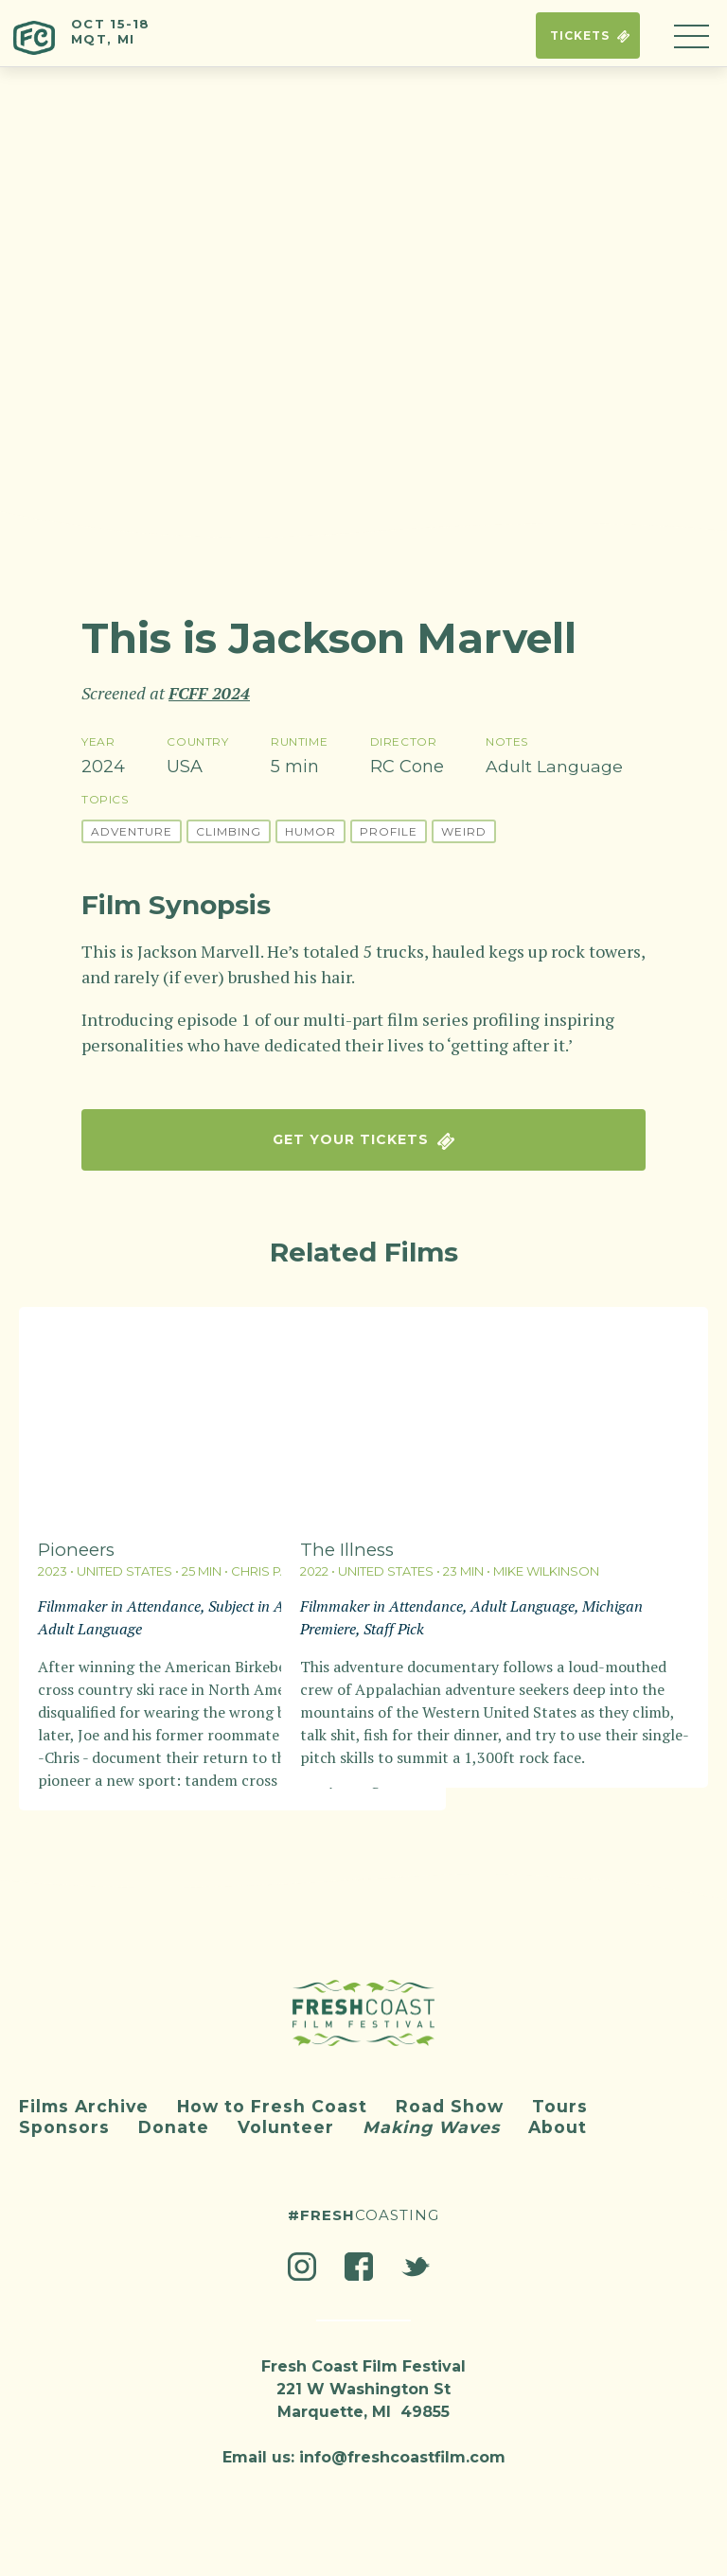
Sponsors (64, 2118)
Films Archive (86, 2098)
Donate (174, 2118)
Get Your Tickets (363, 1140)
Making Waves (434, 2118)
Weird (464, 829)
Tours (569, 2098)
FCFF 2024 (209, 692)
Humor (310, 829)
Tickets (577, 37)
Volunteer (287, 2118)
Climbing (228, 829)
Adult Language (554, 766)
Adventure (131, 829)
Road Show (458, 2098)
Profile (388, 829)
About (564, 2118)
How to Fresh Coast (279, 2098)
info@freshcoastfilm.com (402, 2449)
